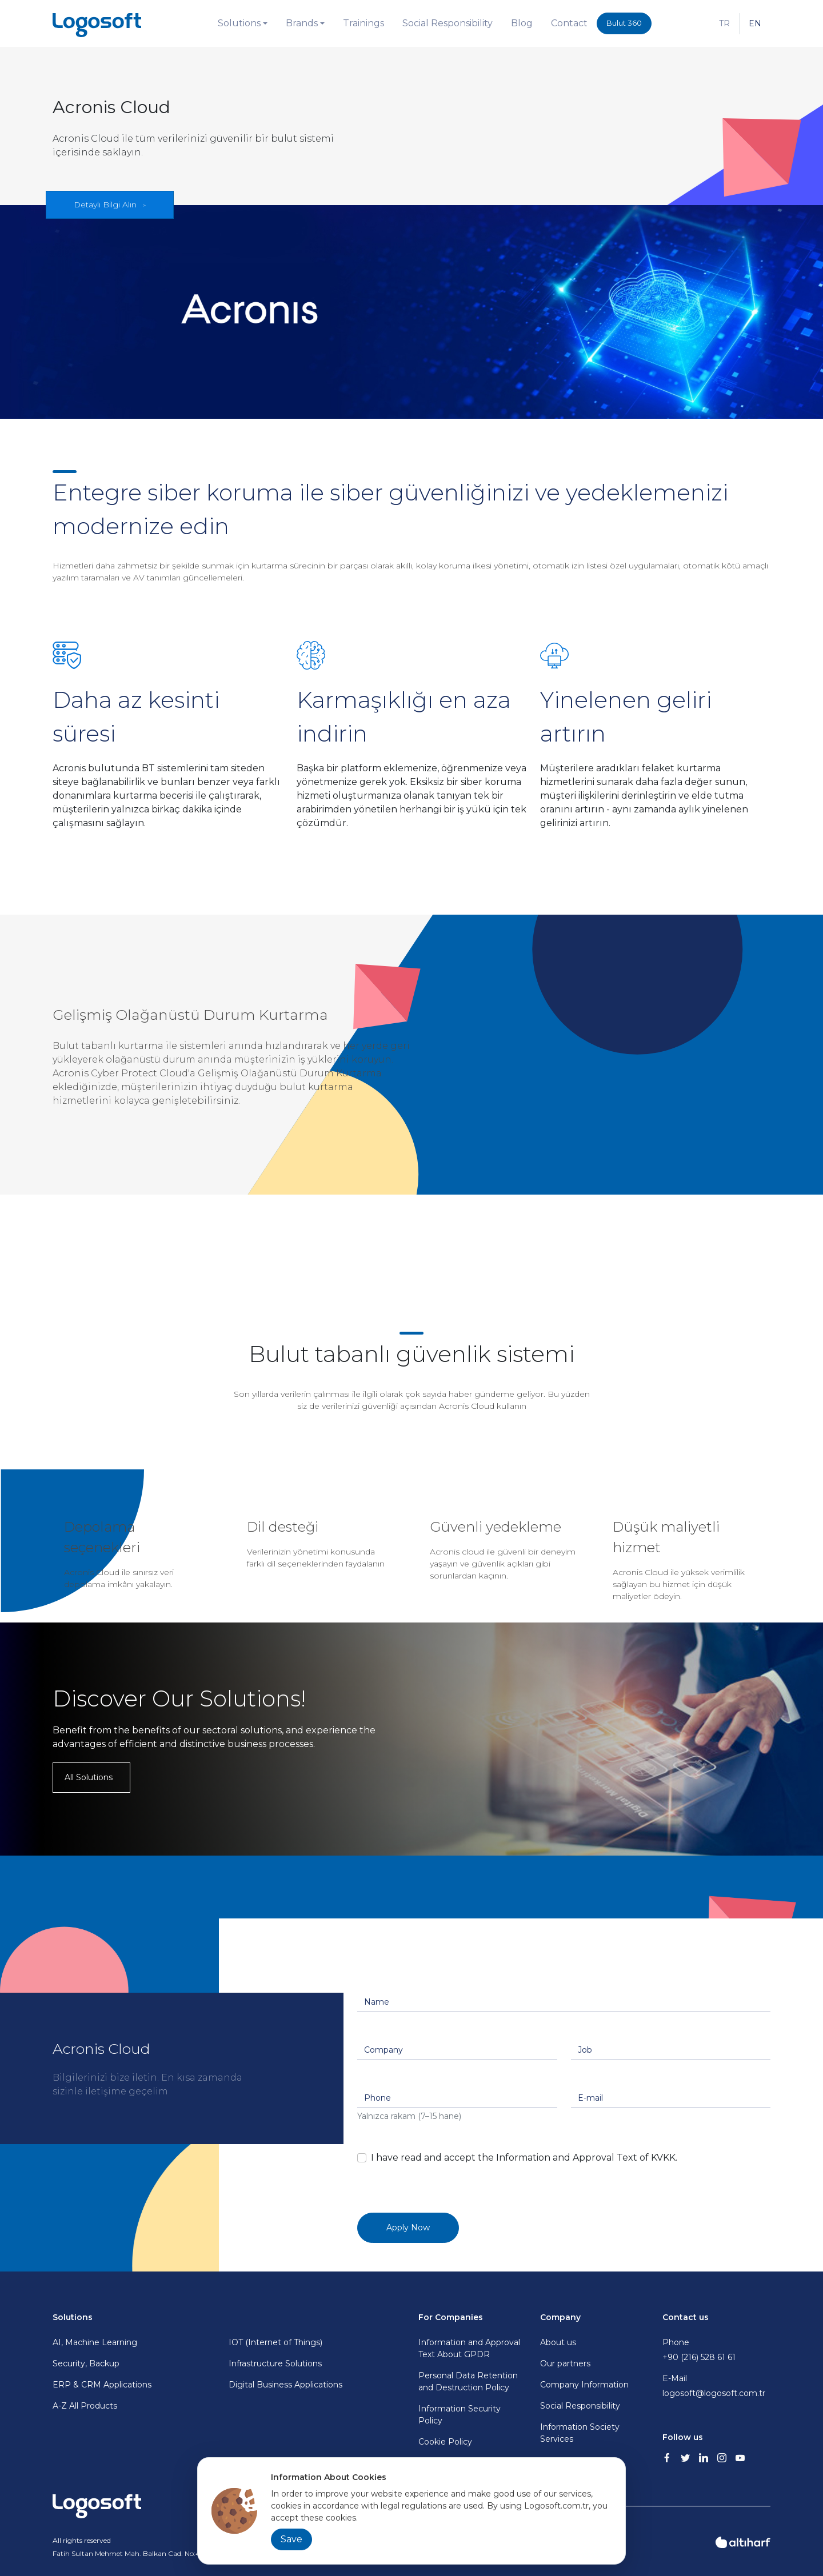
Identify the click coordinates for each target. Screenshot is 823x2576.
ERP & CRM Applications (102, 2384)
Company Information (584, 2384)
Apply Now (408, 2227)
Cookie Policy (445, 2442)
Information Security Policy (459, 2414)
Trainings (363, 23)
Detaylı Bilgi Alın (105, 204)
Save (291, 2539)
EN (755, 23)
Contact (569, 23)
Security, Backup (86, 2363)
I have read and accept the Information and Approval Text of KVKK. (524, 2157)
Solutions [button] (239, 23)
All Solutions (89, 1777)
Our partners (565, 2363)
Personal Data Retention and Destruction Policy (468, 2381)
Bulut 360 (624, 22)
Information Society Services (580, 2433)
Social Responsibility (447, 23)
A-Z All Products (85, 2406)
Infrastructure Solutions (275, 2363)
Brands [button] (302, 23)
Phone (716, 2350)
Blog (522, 23)
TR (724, 23)
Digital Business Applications (285, 2384)
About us (558, 2342)
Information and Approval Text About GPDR (469, 2348)
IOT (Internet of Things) (275, 2342)
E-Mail (716, 2386)
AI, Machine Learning (95, 2342)
